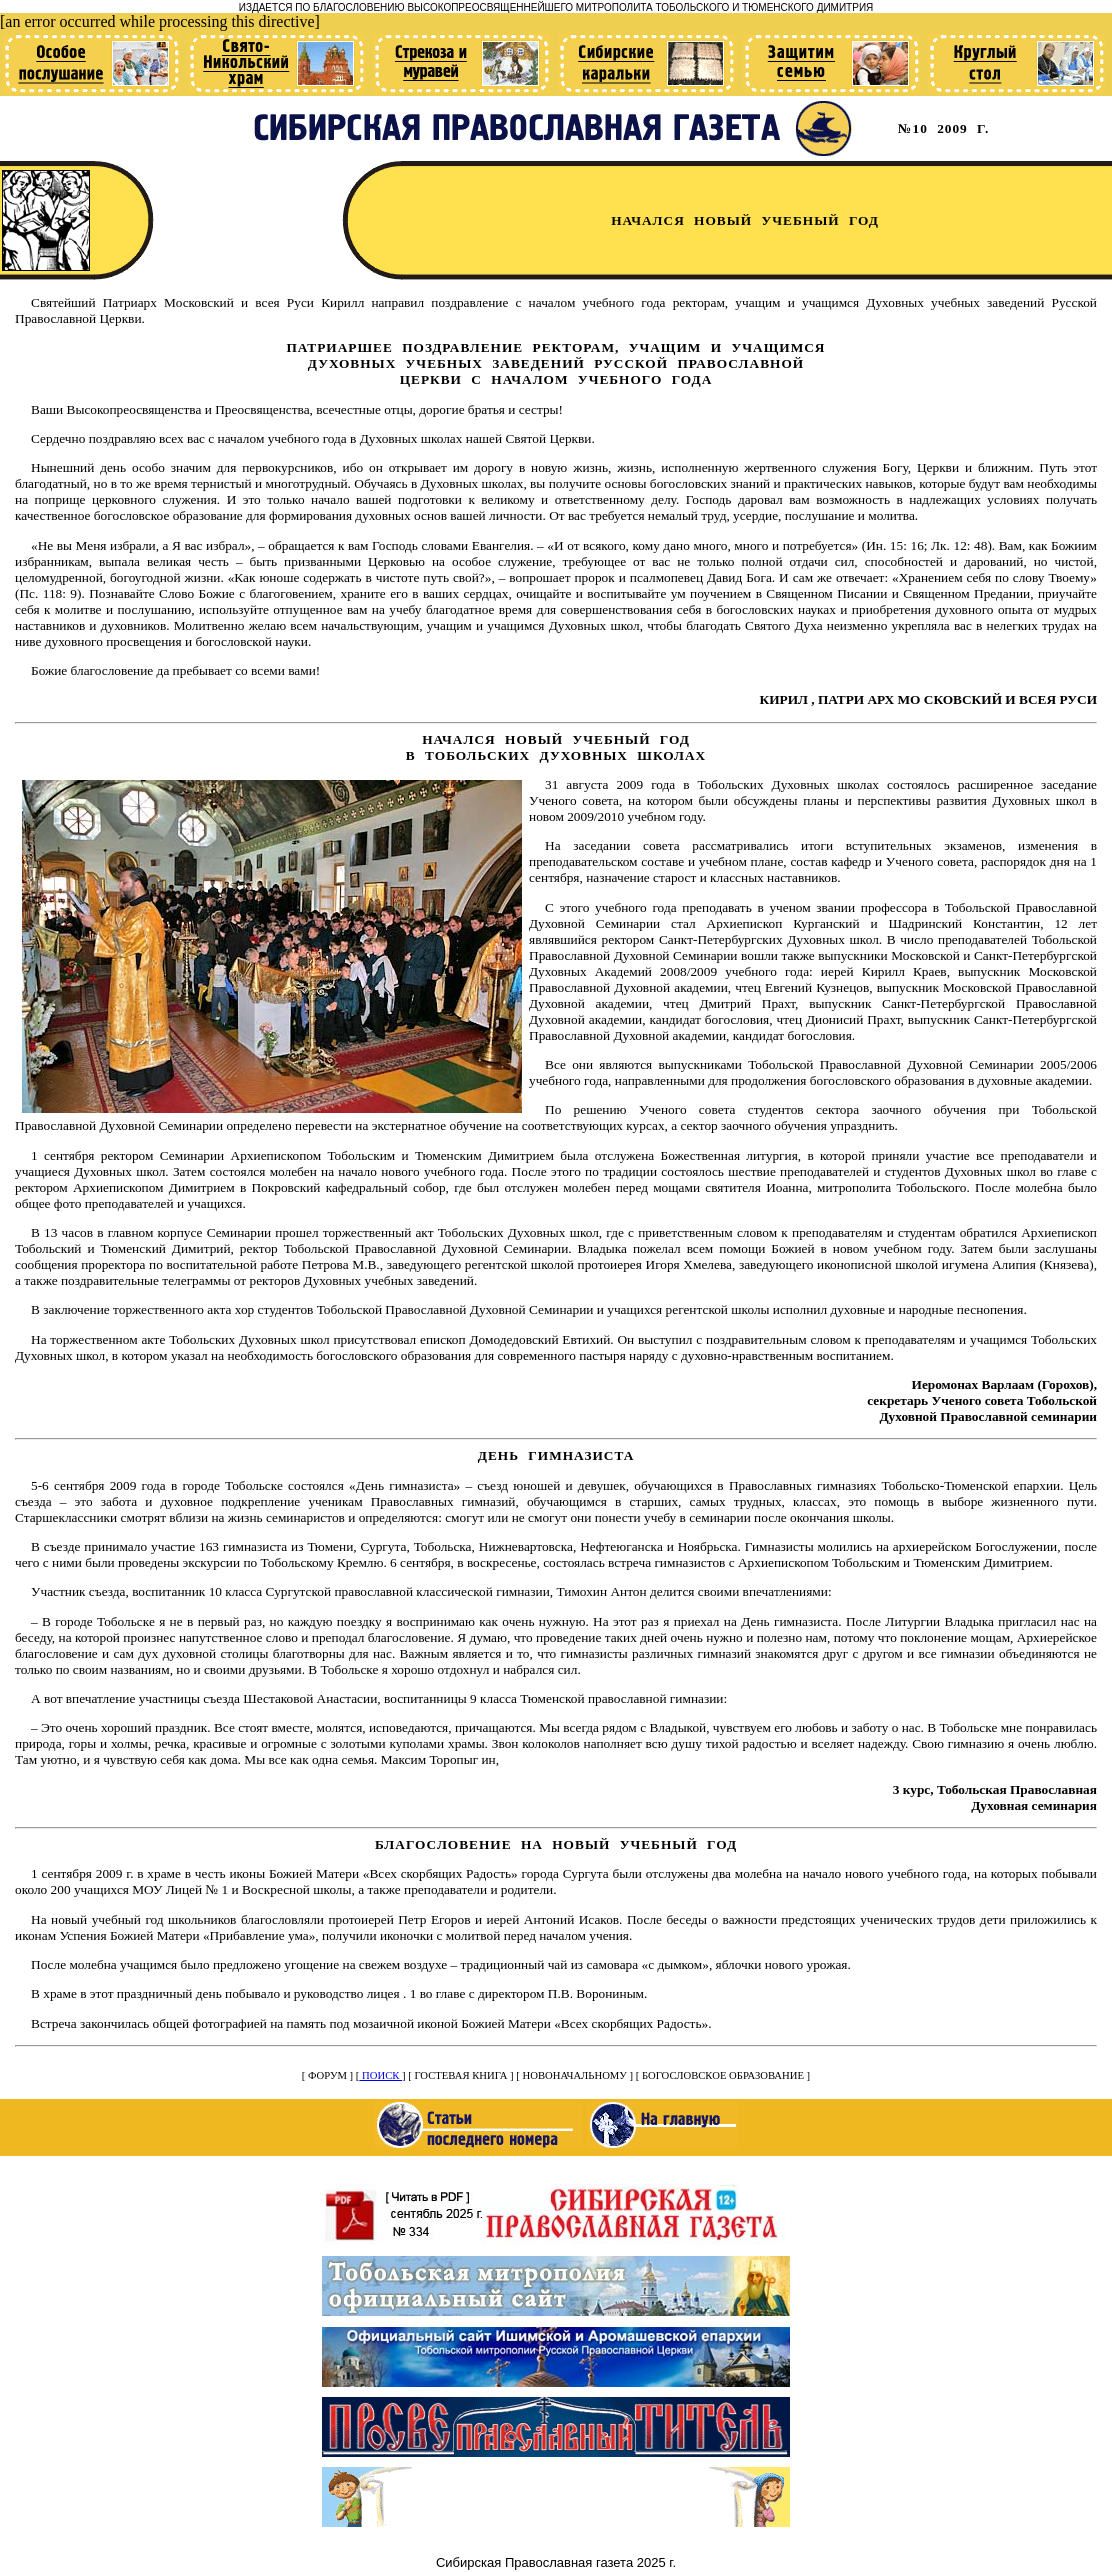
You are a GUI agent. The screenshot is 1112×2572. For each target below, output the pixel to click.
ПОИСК (380, 2075)
